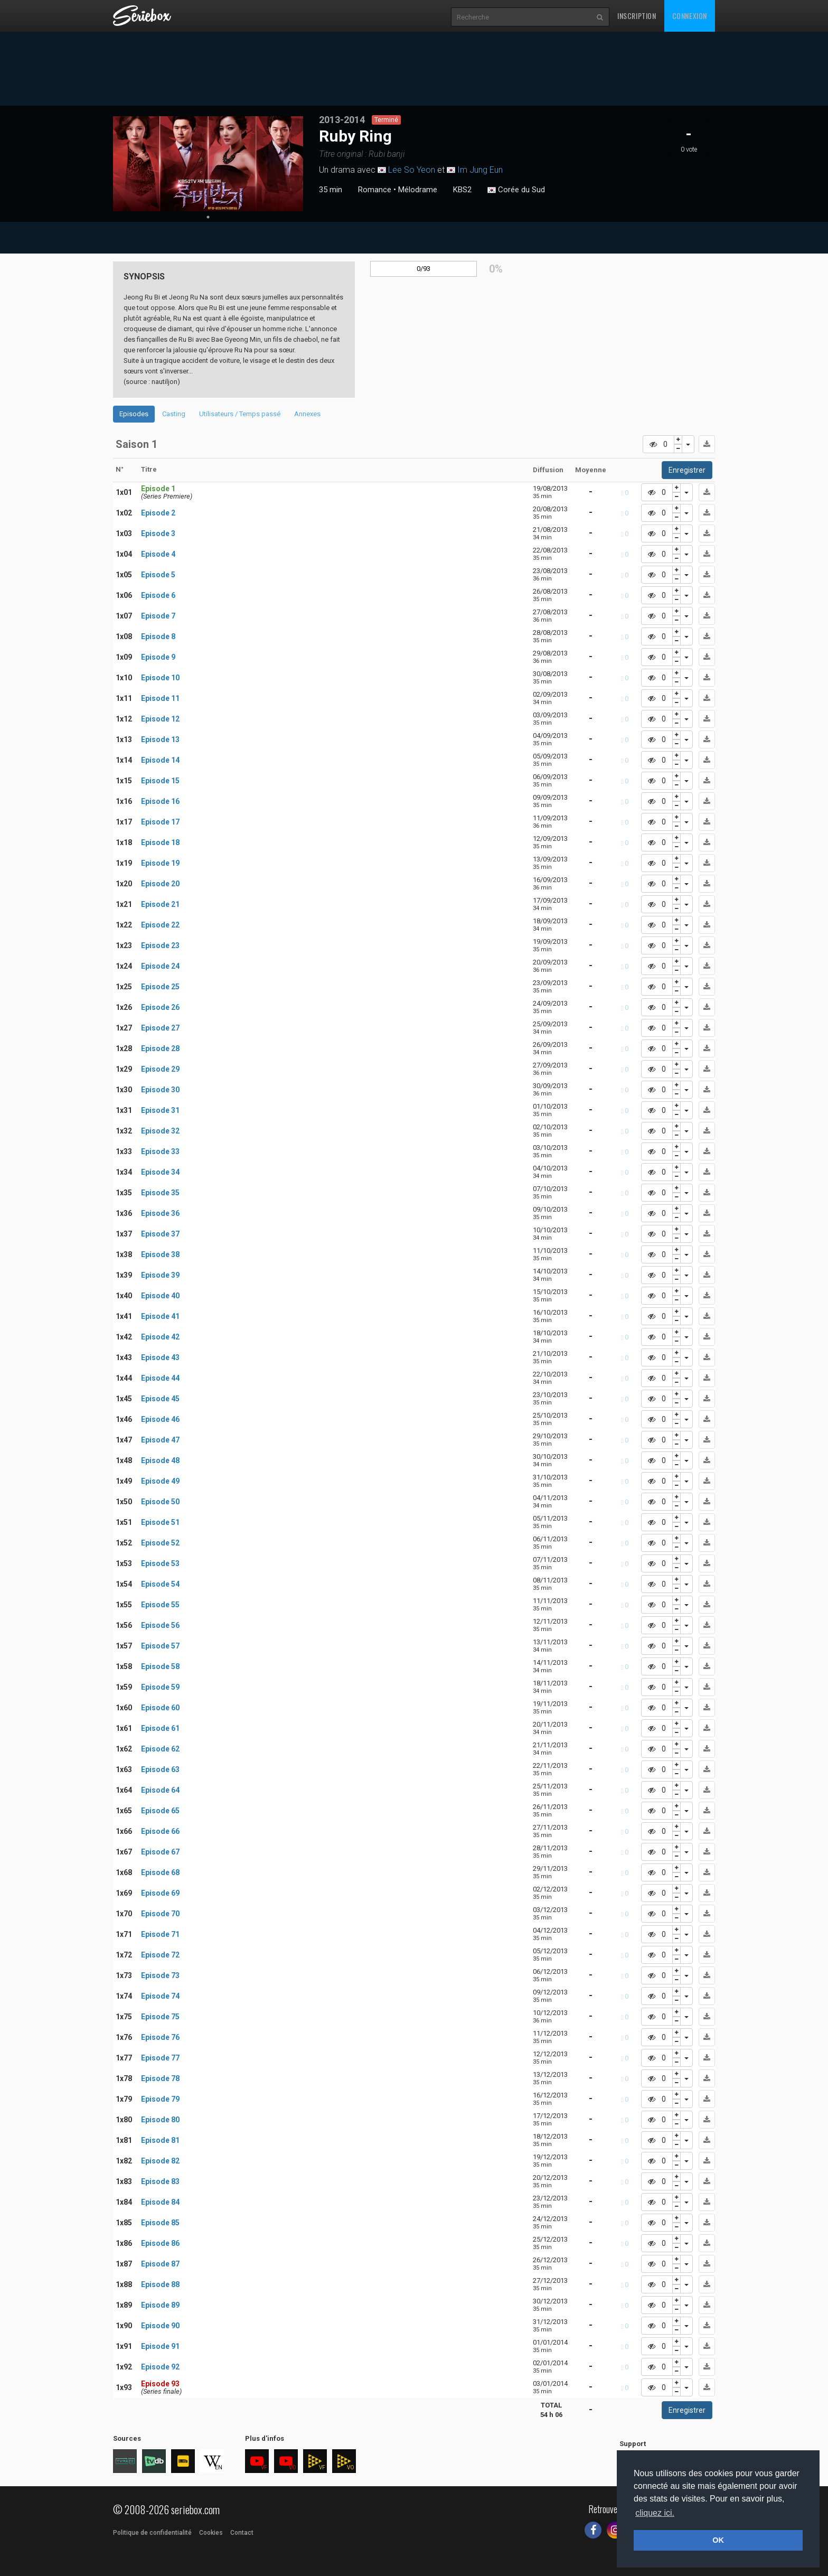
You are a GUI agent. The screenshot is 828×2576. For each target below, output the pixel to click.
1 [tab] (208, 217)
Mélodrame (417, 189)
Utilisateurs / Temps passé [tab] (239, 414)
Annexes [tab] (307, 414)
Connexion (689, 15)
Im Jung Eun (480, 170)
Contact (241, 2532)
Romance (374, 189)
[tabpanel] (208, 163)
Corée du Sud (516, 190)
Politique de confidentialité (152, 2532)
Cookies (211, 2532)
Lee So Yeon (411, 170)
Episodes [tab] (133, 414)
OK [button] (718, 2540)
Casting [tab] (173, 414)
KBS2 (462, 189)
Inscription (636, 15)
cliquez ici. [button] (654, 2512)
